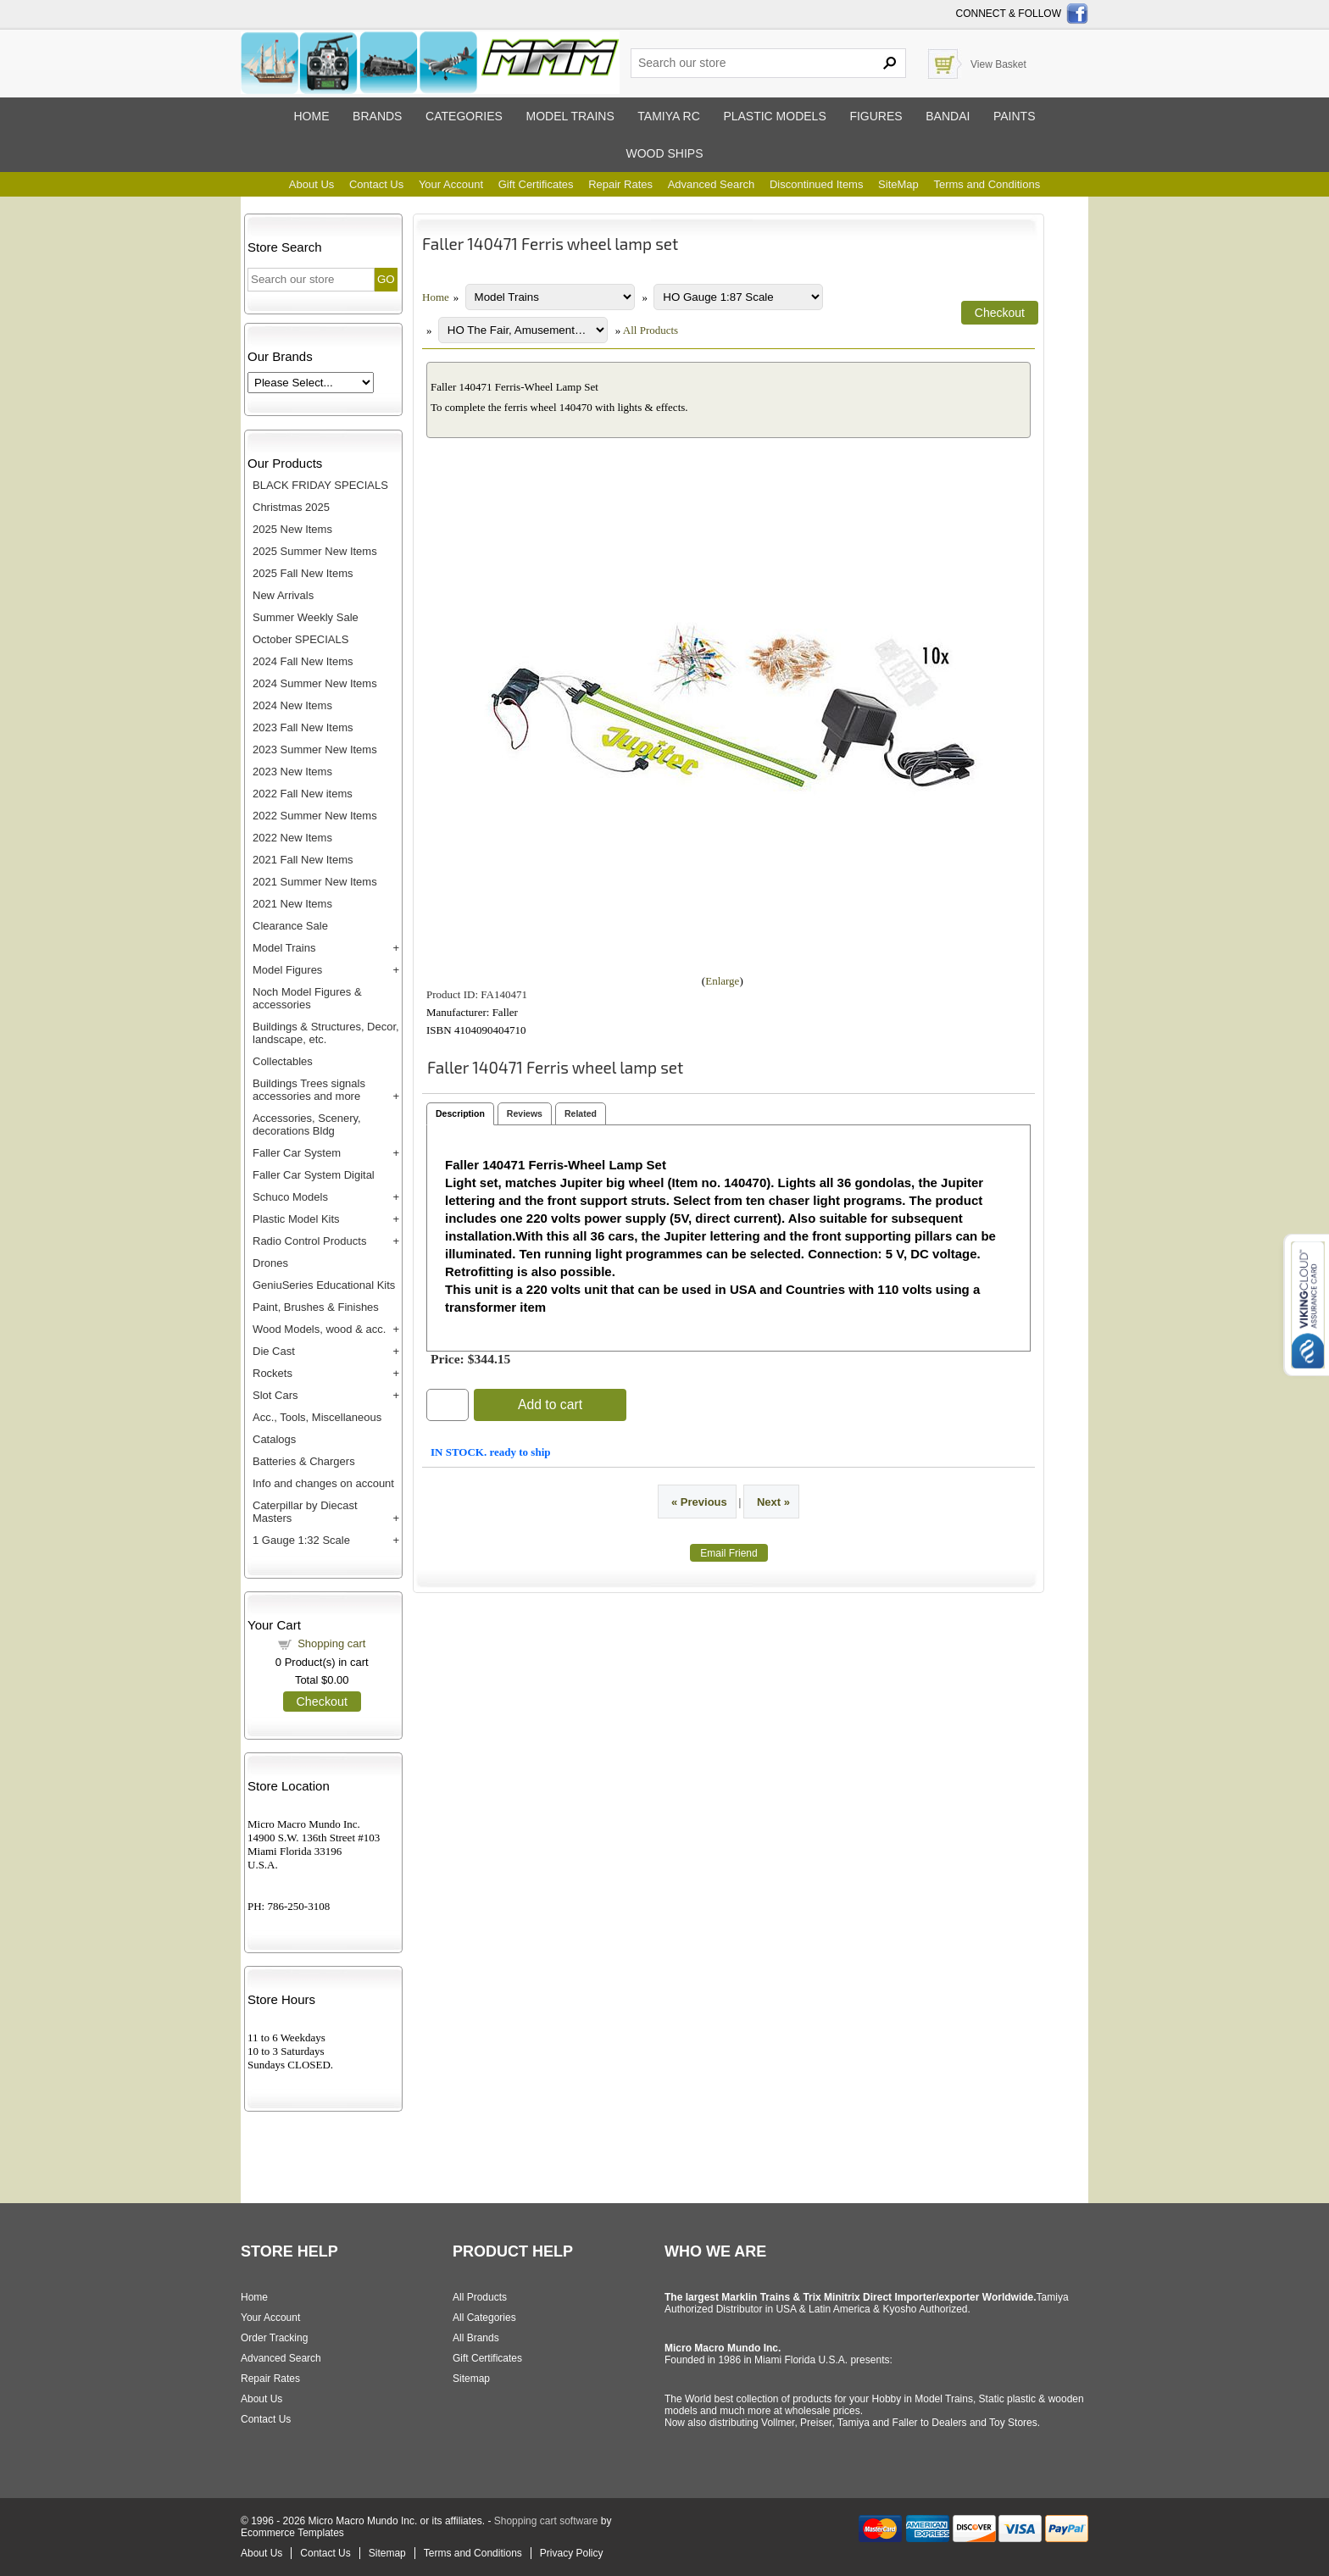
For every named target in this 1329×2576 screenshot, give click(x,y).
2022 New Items (292, 837)
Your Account (451, 184)
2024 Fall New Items (303, 661)
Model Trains (284, 947)
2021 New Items (292, 903)
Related (580, 1113)
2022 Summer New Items (315, 815)
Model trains (569, 116)
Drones (270, 1263)
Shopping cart (331, 1643)
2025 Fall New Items (303, 573)
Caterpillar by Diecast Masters (305, 1511)
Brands (377, 116)
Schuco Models (290, 1197)
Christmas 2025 (291, 507)
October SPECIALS (300, 639)
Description (460, 1113)
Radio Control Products (309, 1241)
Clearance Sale (290, 925)
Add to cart (550, 1404)
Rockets (272, 1373)
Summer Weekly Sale (306, 617)
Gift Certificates (536, 184)
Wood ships (664, 153)
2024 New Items (292, 705)
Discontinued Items (817, 184)
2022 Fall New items (303, 793)
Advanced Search (711, 184)
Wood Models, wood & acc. (319, 1329)
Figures (875, 116)
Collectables (283, 1061)
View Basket (998, 64)
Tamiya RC (668, 116)
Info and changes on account (323, 1483)
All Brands (476, 2338)
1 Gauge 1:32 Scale (301, 1540)
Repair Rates (620, 184)
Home (311, 116)
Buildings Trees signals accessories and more (309, 1089)
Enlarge (722, 980)
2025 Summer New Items (315, 551)
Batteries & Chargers (304, 1461)
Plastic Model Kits (296, 1219)
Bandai (948, 116)
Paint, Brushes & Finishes (316, 1307)
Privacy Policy (571, 2553)
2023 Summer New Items (315, 749)
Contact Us (376, 184)
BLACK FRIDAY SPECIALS (320, 485)
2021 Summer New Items (315, 881)
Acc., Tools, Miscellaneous (317, 1417)
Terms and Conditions (986, 184)
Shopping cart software (546, 2521)
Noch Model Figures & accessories (307, 998)
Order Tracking (274, 2338)
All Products (650, 330)
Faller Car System (297, 1152)
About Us (311, 184)
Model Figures (287, 969)
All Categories (484, 2317)
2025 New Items (292, 529)
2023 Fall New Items (303, 727)
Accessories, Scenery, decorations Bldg (307, 1124)
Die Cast (274, 1351)
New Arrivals (283, 595)
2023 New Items (292, 771)
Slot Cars (275, 1395)
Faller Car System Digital (314, 1175)
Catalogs (274, 1439)
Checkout (322, 1701)
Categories (464, 116)
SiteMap (898, 184)
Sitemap (471, 2378)
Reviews (524, 1113)
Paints (1014, 116)
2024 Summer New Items (315, 683)
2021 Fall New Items (303, 859)
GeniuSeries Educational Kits (324, 1285)
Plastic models (774, 116)
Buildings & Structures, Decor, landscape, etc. (326, 1033)
